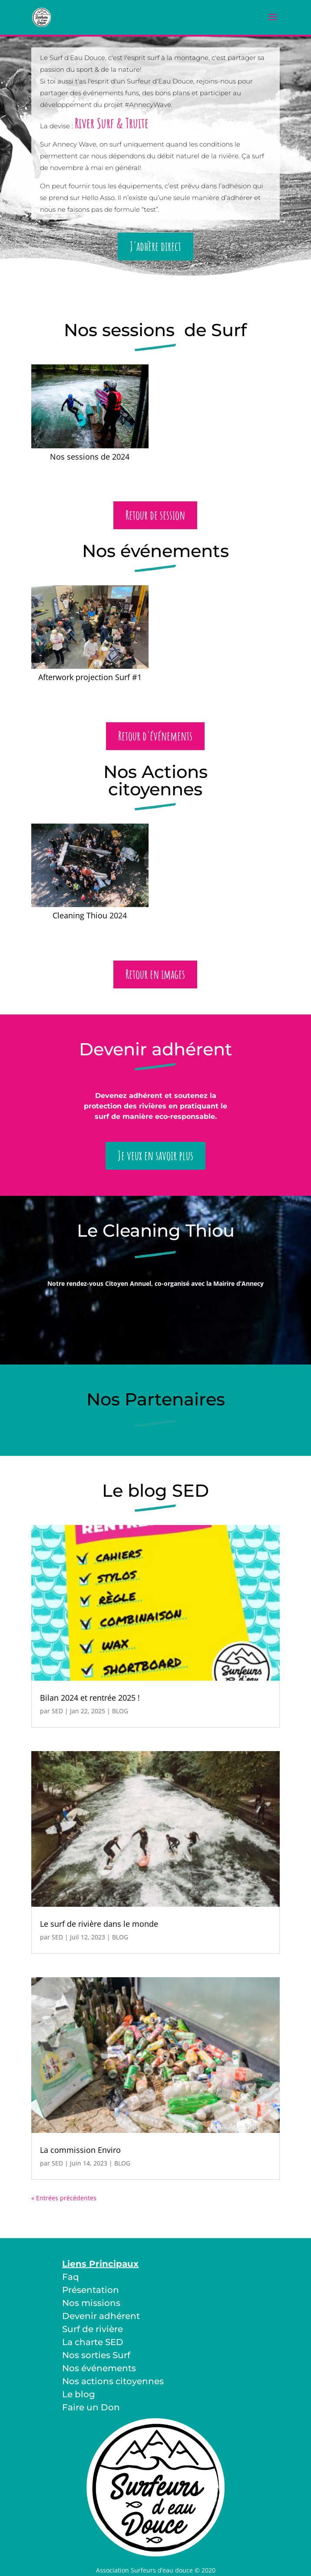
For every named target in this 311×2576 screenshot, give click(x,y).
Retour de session (155, 515)
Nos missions (91, 2303)
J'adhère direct (155, 246)
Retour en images (155, 974)
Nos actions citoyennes (113, 2381)
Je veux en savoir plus (155, 1155)
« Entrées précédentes (63, 2198)
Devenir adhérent (101, 2316)
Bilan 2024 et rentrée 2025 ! (90, 1697)
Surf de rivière (92, 2329)
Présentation (90, 2290)
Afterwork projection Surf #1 (90, 677)
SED (57, 1711)
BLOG (120, 1711)
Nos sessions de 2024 (89, 456)
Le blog (78, 2394)
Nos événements (99, 2368)
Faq (70, 2277)
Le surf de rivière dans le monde (99, 1924)
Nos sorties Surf (96, 2355)
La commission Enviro (80, 2150)
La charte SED (92, 2342)
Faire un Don (91, 2407)
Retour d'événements (155, 736)
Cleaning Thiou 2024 (90, 915)
